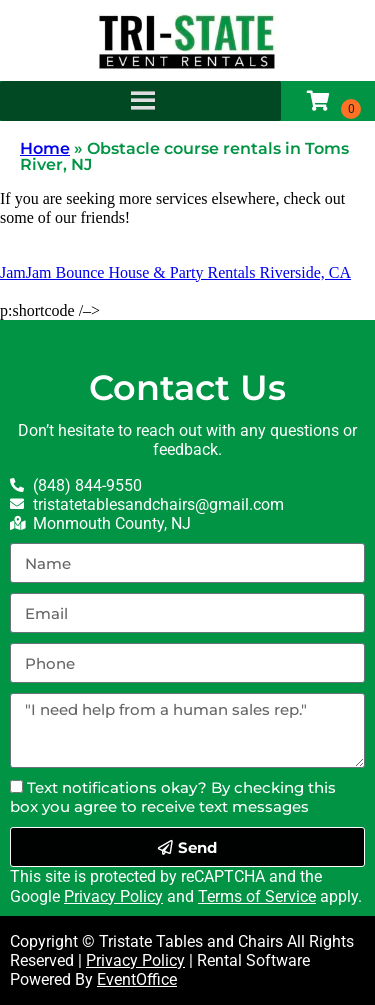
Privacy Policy (113, 896)
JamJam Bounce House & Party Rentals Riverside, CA (175, 272)
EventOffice (137, 979)
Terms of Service (257, 896)
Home (45, 148)
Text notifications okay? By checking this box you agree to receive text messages (173, 797)
